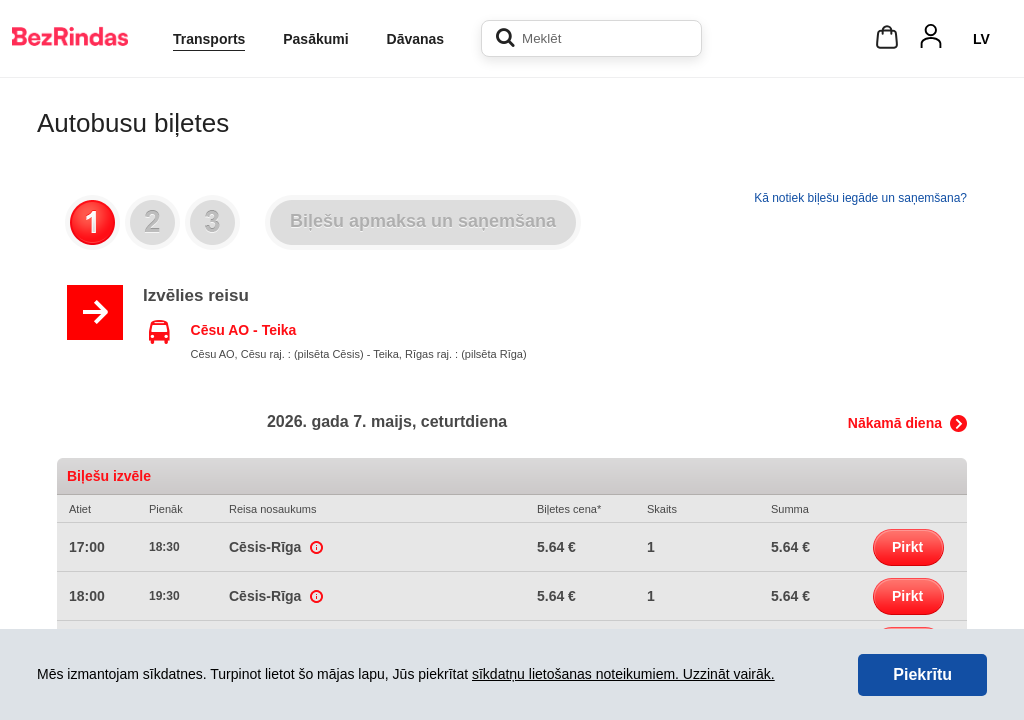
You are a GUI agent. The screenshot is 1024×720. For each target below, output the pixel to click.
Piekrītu (922, 674)
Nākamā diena (895, 423)
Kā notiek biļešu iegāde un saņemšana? (860, 198)
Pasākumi (315, 39)
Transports (209, 39)
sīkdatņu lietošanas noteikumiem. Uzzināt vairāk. (623, 674)
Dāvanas (416, 39)
